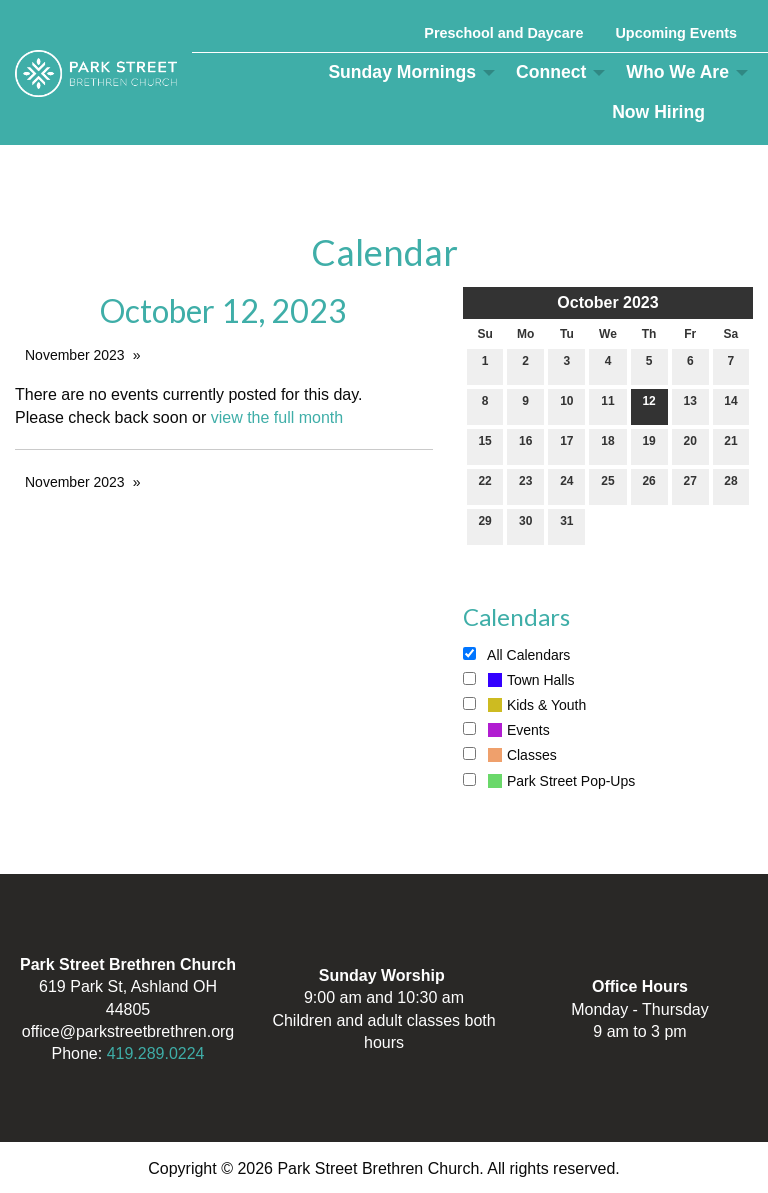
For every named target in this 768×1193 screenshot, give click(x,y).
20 (690, 445)
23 (525, 485)
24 (566, 485)
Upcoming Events (676, 33)
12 (648, 405)
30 (525, 525)
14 (730, 405)
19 (648, 445)
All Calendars (516, 655)
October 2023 (607, 302)
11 (607, 405)
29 (484, 525)
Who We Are (677, 72)
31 (566, 525)
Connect (551, 72)
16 (525, 445)
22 (484, 485)
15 (484, 445)
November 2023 (75, 355)
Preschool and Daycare (503, 33)
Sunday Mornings (402, 72)
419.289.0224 (156, 1053)
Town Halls (519, 680)
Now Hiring (658, 112)
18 (607, 445)
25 (607, 485)
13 (690, 405)
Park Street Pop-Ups (549, 781)
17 (566, 445)
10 (566, 405)
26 (648, 485)
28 (730, 485)
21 (730, 445)
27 (690, 485)
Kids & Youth (524, 705)
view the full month (277, 417)
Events (506, 730)
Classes (510, 755)
